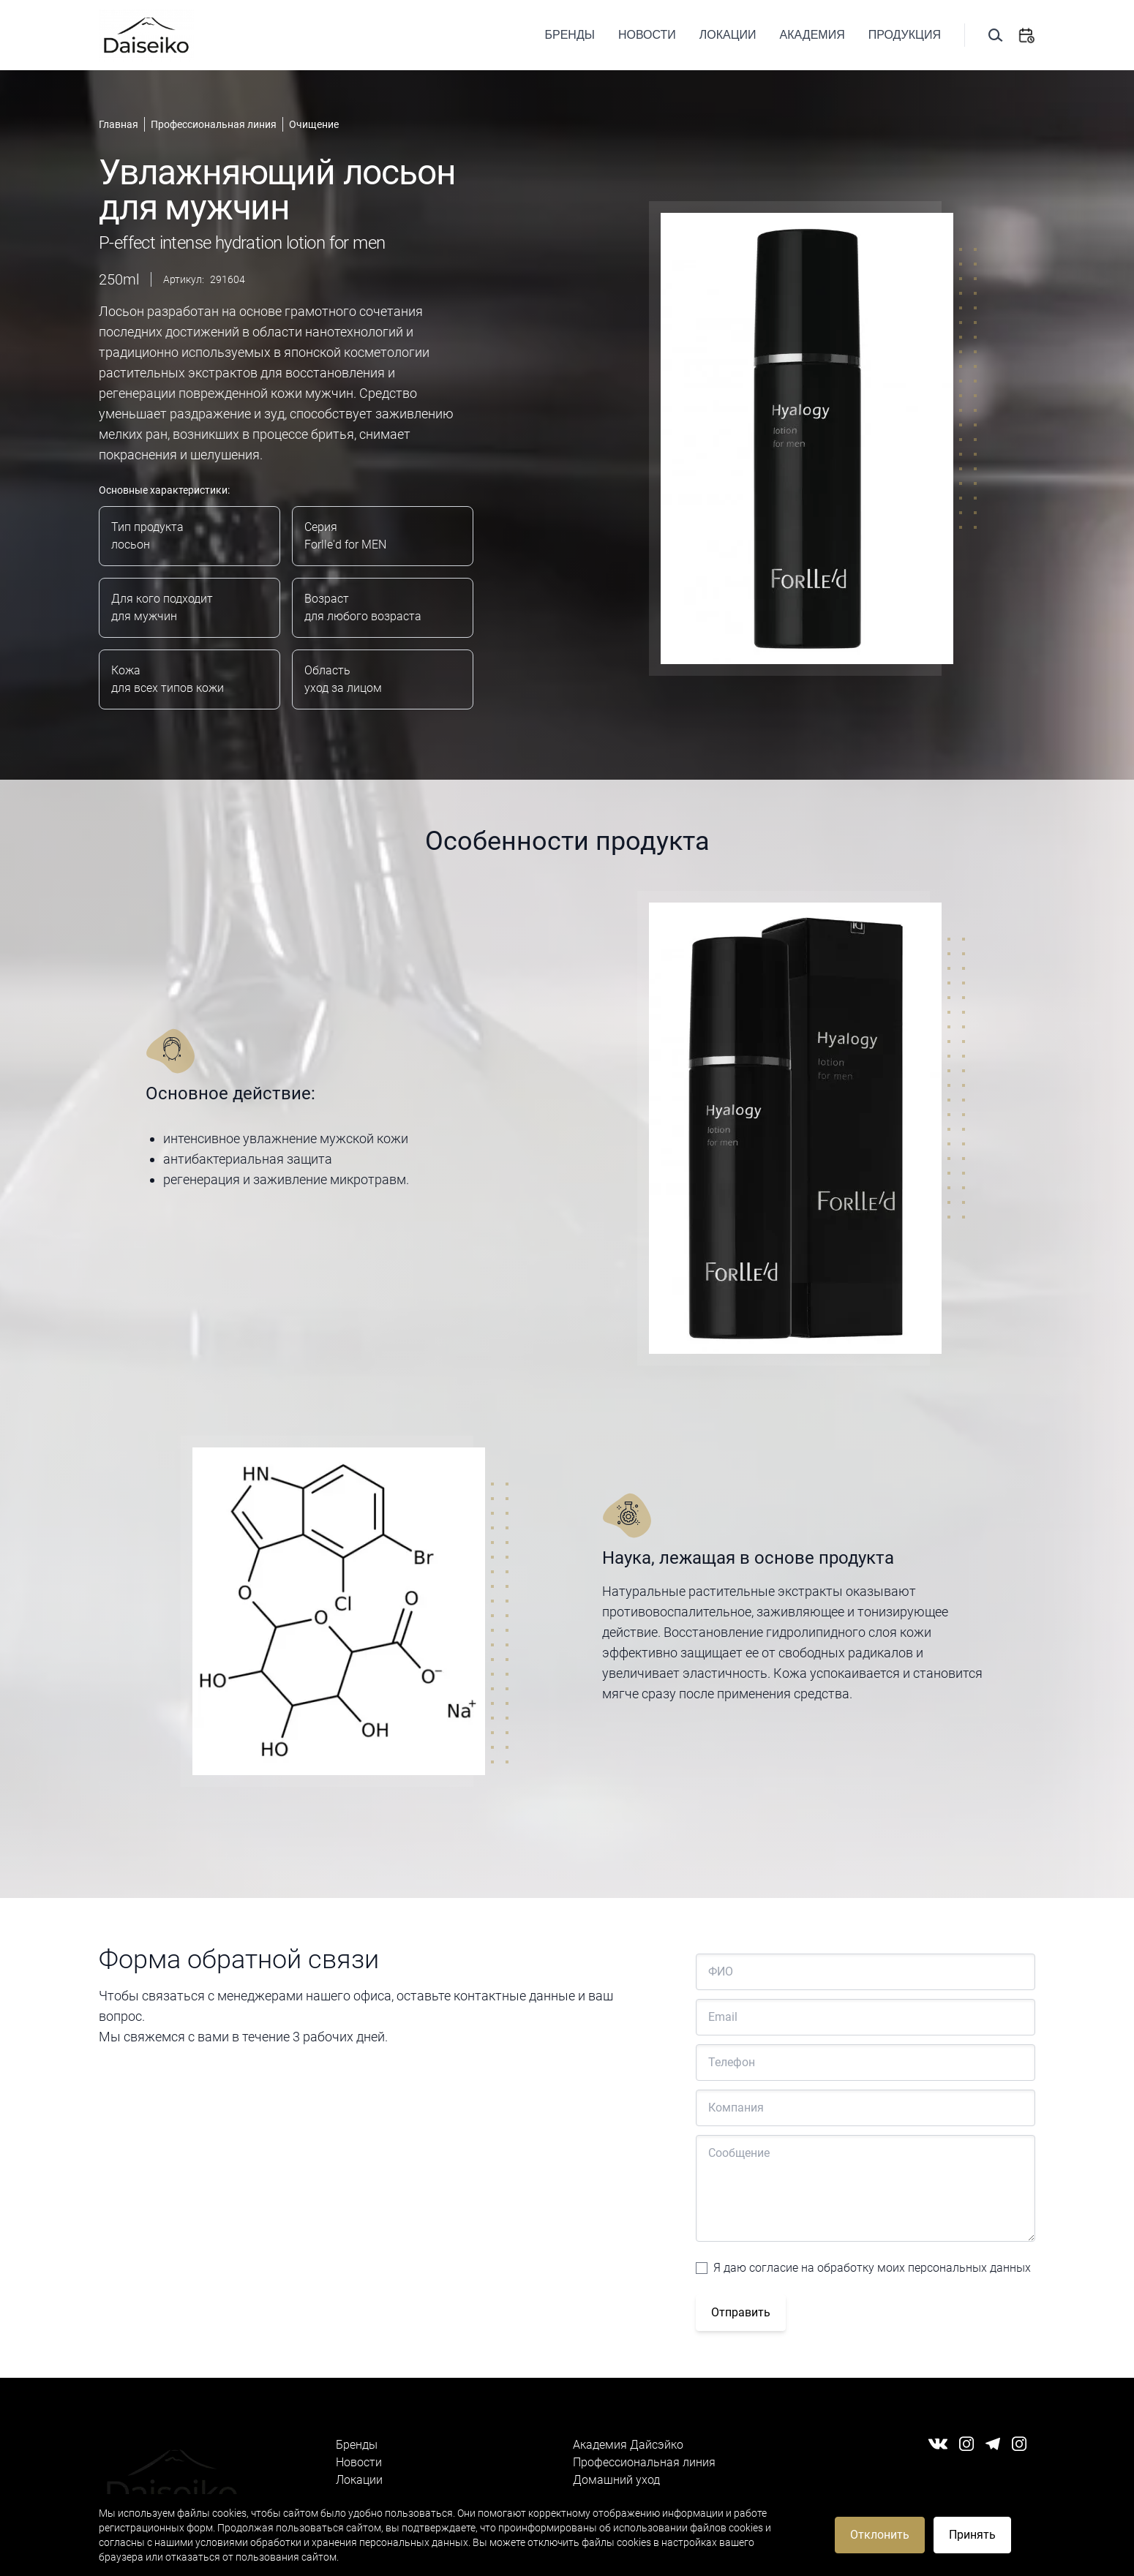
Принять (972, 2535)
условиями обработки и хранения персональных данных (331, 2542)
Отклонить (879, 2535)
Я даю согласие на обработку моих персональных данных (872, 2268)
